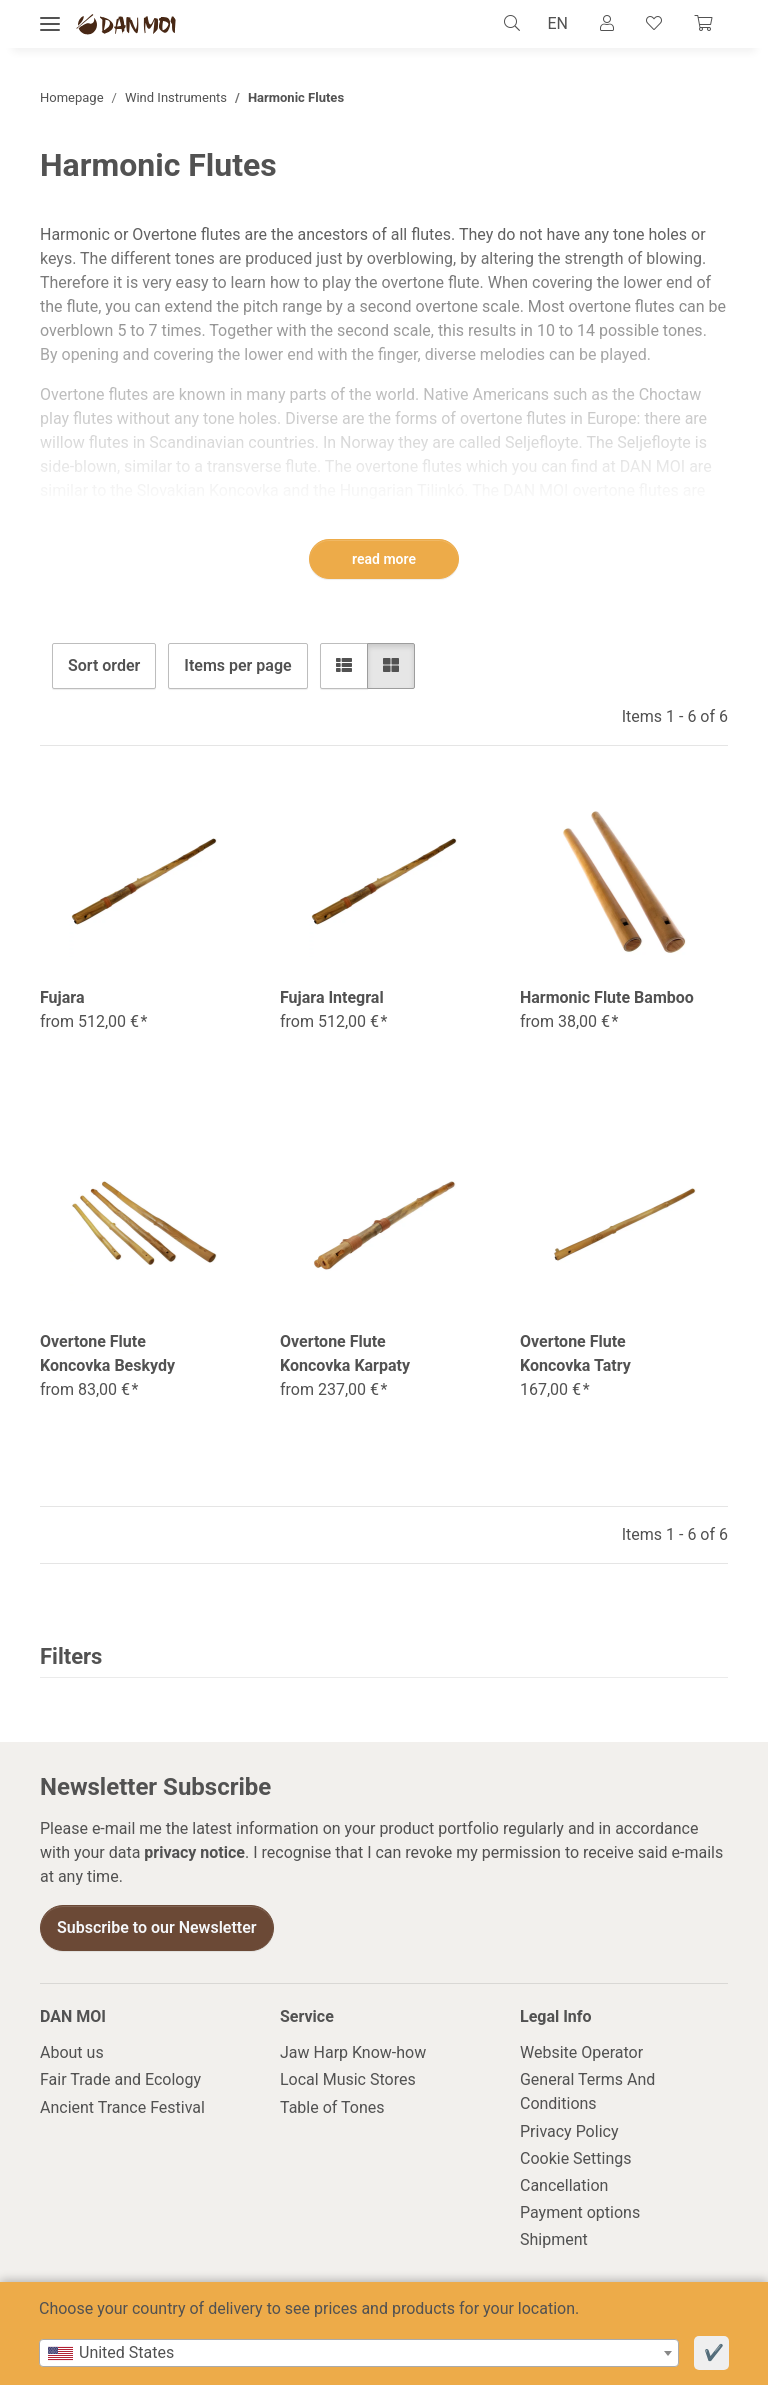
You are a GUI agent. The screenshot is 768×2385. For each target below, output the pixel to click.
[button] (517, 24)
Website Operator (581, 2052)
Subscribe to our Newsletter (157, 1927)
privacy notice (194, 1852)
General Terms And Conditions (587, 2091)
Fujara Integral (332, 997)
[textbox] (359, 2353)
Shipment (554, 2239)
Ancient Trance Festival (122, 2107)
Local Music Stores (348, 2079)
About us (72, 2052)
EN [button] (557, 23)
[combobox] (359, 2353)
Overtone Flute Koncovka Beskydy (107, 1353)
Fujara (62, 997)
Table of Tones (332, 2107)
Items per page (237, 665)
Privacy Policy (569, 2131)
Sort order (104, 665)
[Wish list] (654, 24)
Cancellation (564, 2185)
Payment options (580, 2212)
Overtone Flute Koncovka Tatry (575, 1353)
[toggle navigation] (50, 24)
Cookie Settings (576, 2158)
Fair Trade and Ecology (120, 2079)
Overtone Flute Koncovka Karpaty (345, 1353)
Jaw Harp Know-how (353, 2052)
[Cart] (703, 24)
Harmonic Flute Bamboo (607, 997)
